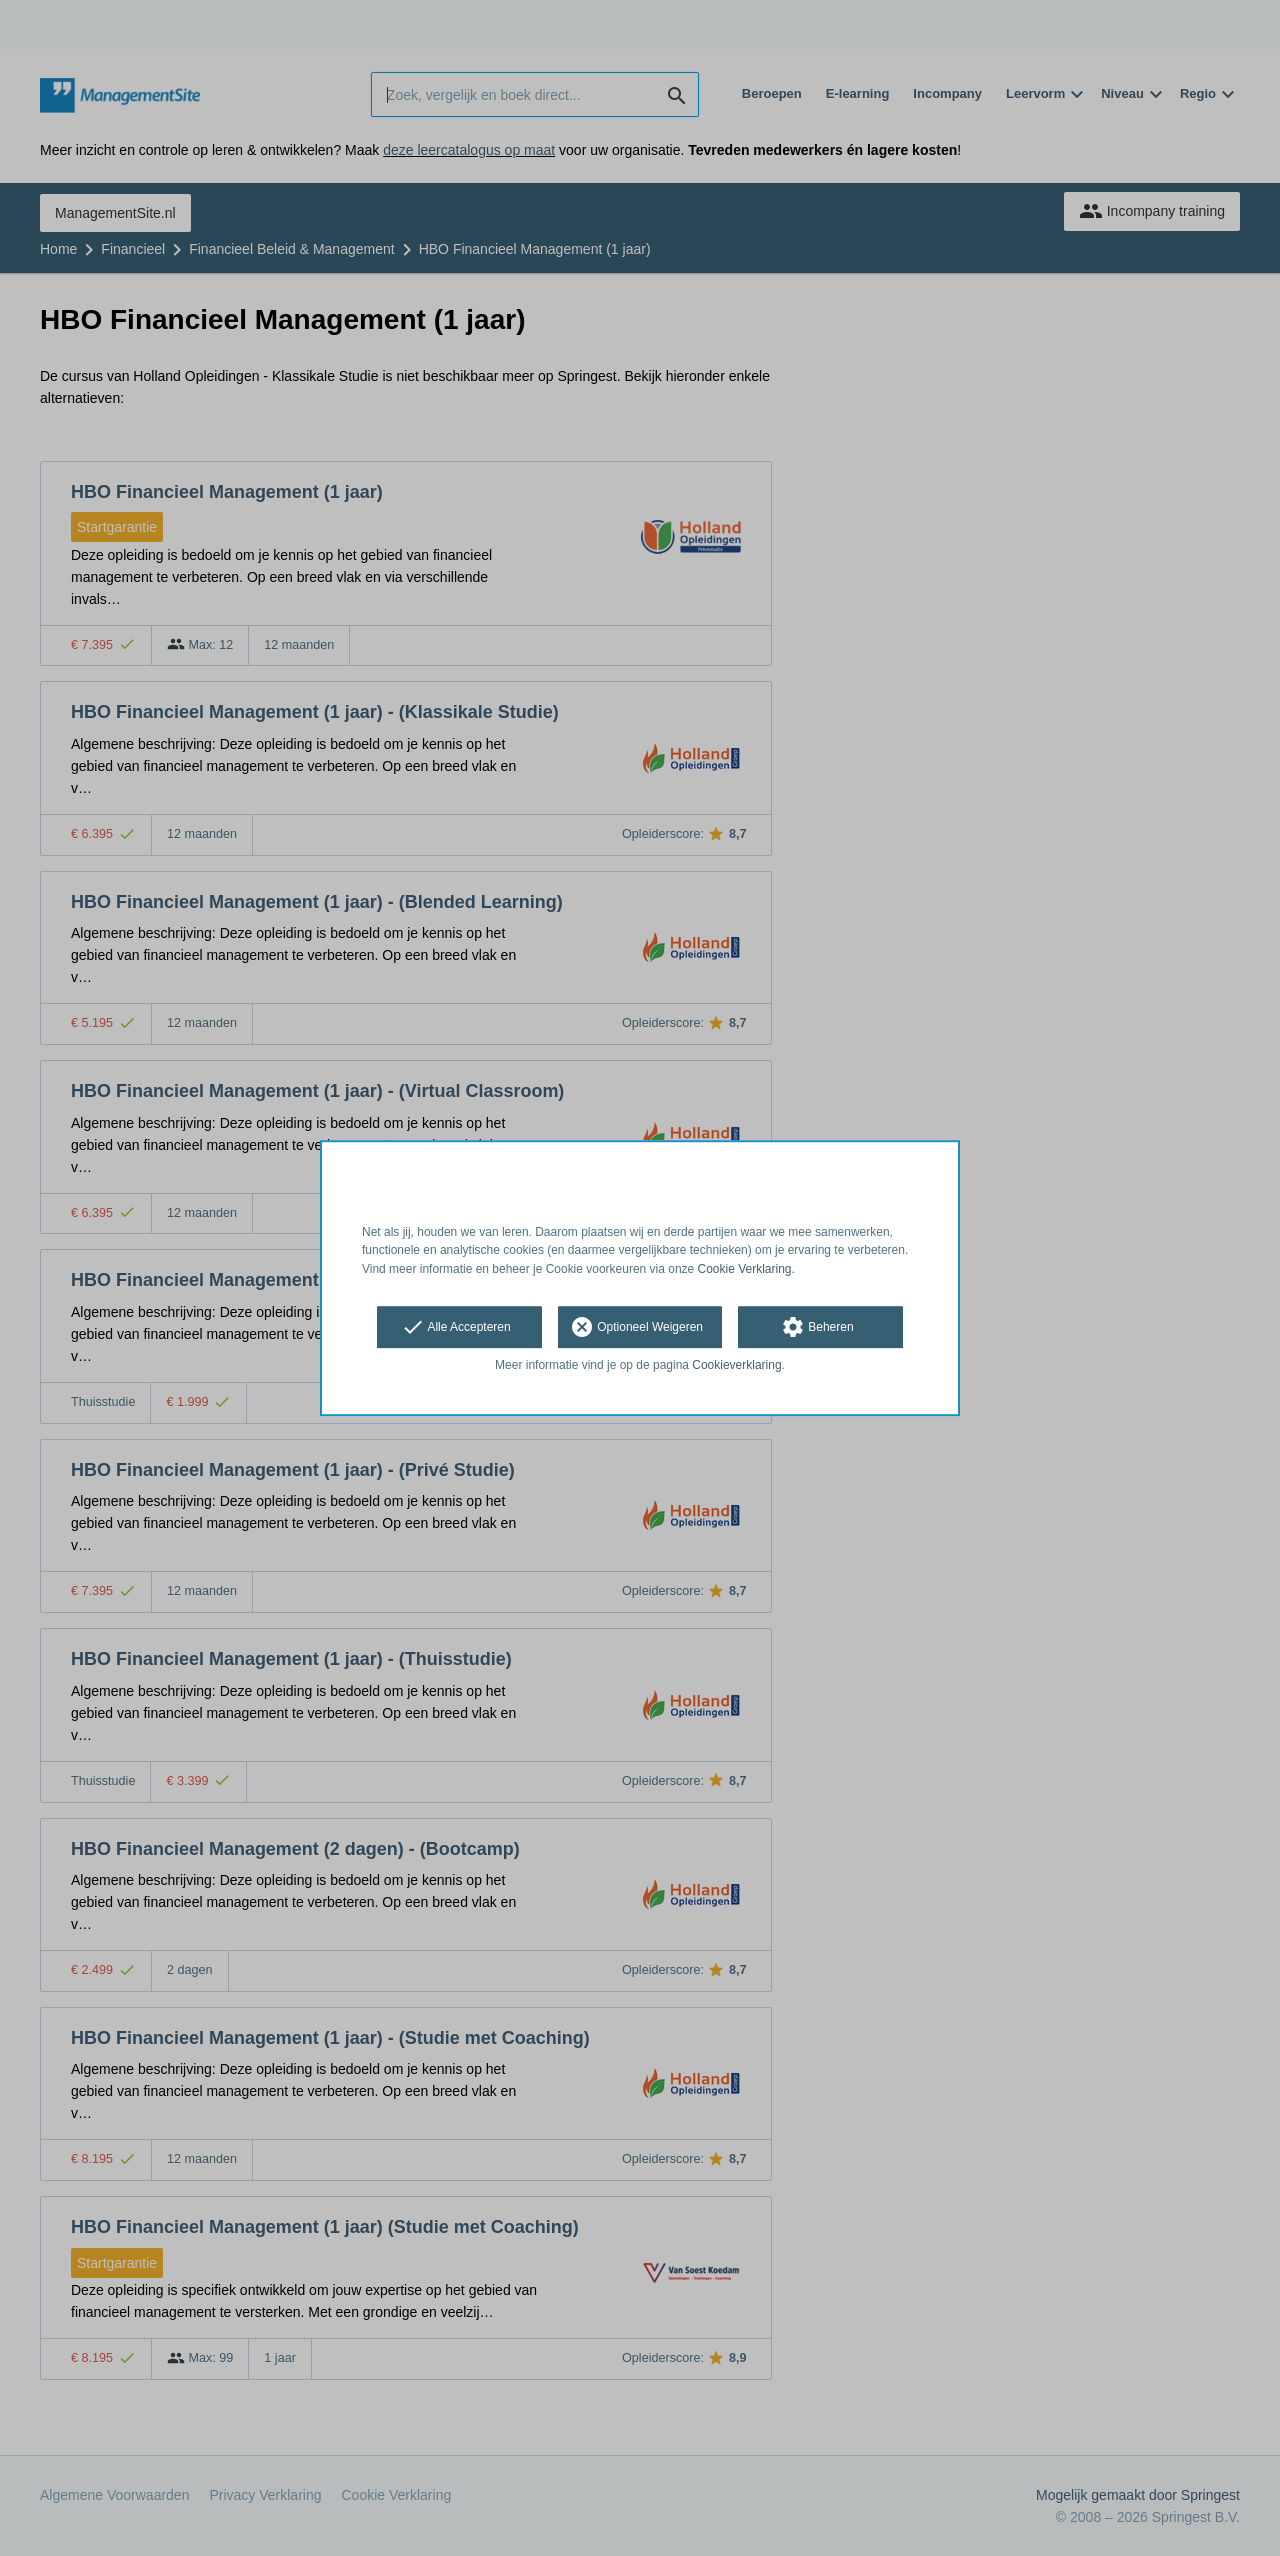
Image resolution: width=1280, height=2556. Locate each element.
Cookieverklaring (736, 1365)
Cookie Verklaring (745, 1269)
